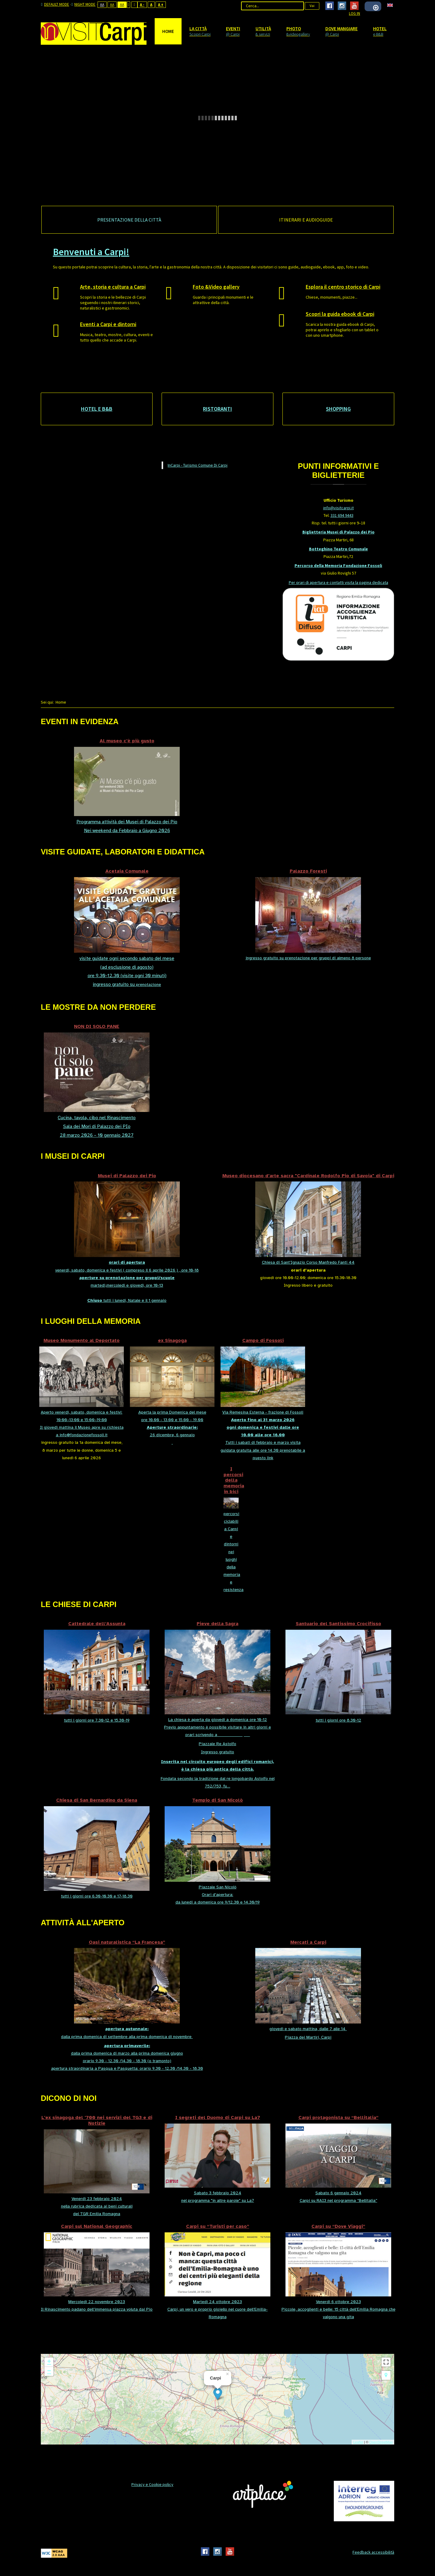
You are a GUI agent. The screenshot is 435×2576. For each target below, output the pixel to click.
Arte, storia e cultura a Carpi (113, 287)
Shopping (338, 408)
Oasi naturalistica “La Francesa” (127, 1942)
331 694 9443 (341, 515)
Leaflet (358, 2442)
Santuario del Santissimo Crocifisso (338, 1623)
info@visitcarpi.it (338, 507)
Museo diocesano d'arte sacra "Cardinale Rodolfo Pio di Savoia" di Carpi (308, 1175)
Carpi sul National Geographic (96, 2226)
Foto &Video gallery (216, 287)
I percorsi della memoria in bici (234, 1480)
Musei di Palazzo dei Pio (127, 1175)
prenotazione (148, 984)
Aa (102, 4)
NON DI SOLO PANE (96, 1026)
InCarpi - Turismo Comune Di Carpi (197, 465)
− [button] (49, 2371)
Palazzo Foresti (308, 871)
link (270, 1457)
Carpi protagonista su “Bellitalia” (338, 2117)
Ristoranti (217, 408)
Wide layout (134, 5)
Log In (354, 13)
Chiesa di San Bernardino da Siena (96, 1800)
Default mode (55, 5)
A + (160, 4)
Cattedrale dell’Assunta (96, 1623)
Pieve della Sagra (217, 1623)
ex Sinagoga (172, 1340)
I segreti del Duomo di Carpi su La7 (217, 2117)
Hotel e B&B (96, 408)
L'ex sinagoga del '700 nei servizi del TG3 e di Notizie (96, 2120)
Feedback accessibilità (373, 2552)
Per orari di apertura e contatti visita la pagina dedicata (338, 582)
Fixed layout (128, 5)
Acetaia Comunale (127, 871)
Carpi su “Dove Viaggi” (338, 2226)
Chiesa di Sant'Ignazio (284, 1262)
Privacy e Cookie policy (152, 2484)
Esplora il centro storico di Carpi (343, 287)
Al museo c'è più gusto (127, 741)
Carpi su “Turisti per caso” (217, 2226)
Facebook (329, 6)
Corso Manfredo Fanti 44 (330, 1262)
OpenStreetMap (381, 2442)
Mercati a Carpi (308, 1942)
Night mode (83, 5)
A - (142, 4)
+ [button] (49, 2362)
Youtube (354, 6)
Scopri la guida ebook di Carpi (340, 314)
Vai (312, 5)
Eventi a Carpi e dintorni (108, 324)
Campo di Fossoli (263, 1340)
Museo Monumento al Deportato (82, 1340)
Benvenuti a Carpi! (91, 252)
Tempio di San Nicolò (217, 1800)
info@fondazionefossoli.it (84, 1434)
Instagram (342, 6)
